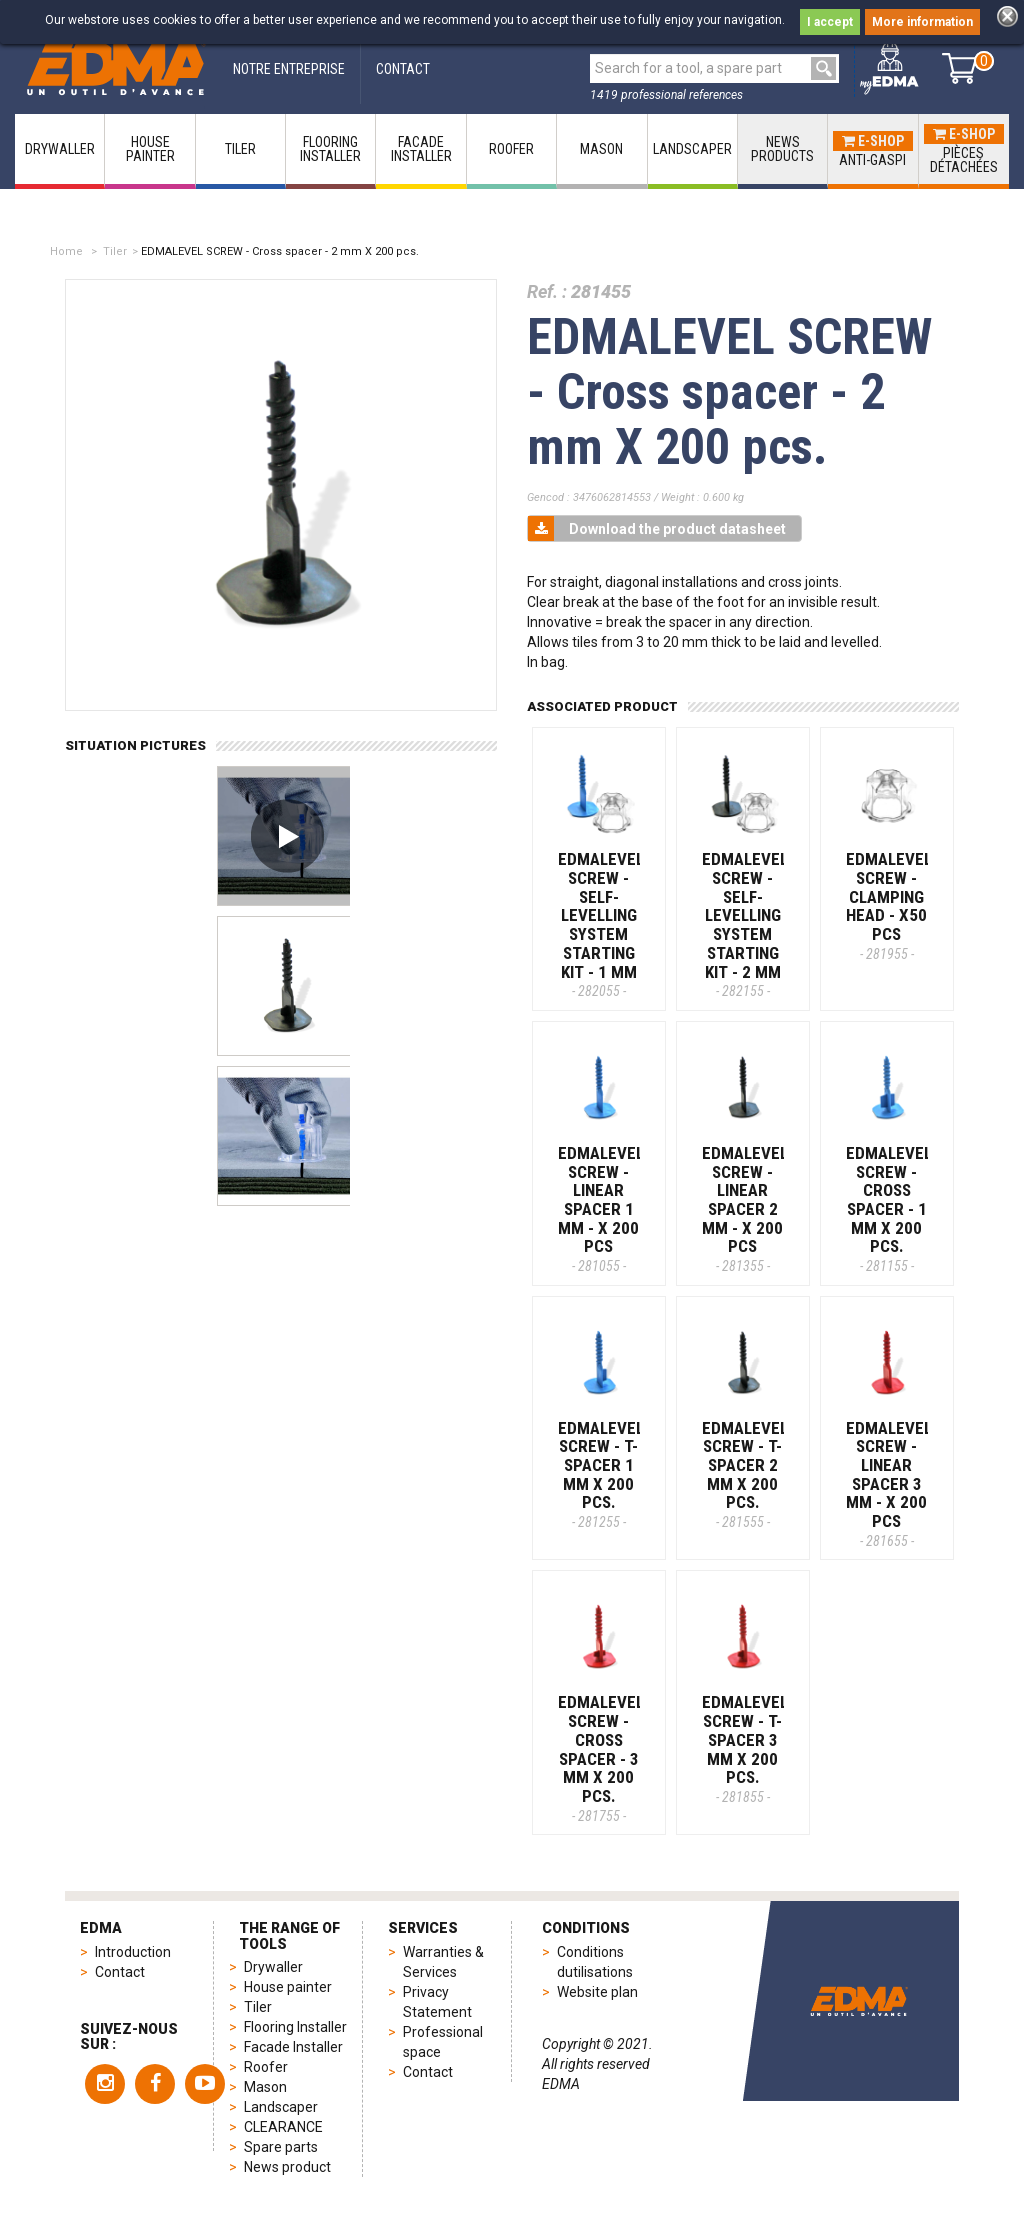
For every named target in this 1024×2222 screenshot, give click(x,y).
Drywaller (273, 1967)
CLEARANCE (283, 2127)
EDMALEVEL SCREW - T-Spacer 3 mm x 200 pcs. (745, 1748)
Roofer (266, 2067)
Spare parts (281, 2147)
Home (66, 251)
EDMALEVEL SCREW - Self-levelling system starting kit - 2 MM (745, 924)
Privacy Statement (437, 2002)
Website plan (597, 1992)
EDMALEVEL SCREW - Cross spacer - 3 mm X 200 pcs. (601, 1757)
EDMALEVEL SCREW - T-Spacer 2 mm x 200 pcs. (745, 1474)
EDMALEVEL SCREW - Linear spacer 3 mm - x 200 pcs (889, 1483)
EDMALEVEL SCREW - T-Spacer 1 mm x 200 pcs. (601, 1474)
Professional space (443, 2042)
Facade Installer (293, 2047)
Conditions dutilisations (595, 1962)
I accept (830, 22)
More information (922, 22)
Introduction (133, 1952)
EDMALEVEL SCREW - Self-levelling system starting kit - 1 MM (601, 924)
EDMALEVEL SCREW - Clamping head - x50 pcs (889, 905)
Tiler (115, 251)
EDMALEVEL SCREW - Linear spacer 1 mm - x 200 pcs (601, 1208)
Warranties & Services (443, 1962)
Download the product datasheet (657, 528)
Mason (265, 2087)
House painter (288, 1987)
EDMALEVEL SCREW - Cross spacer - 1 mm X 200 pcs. (889, 1208)
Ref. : (547, 291)
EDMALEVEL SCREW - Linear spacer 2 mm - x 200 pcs (745, 1208)
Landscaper (281, 2107)
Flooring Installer (295, 2027)
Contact (120, 1972)
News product (287, 2167)
